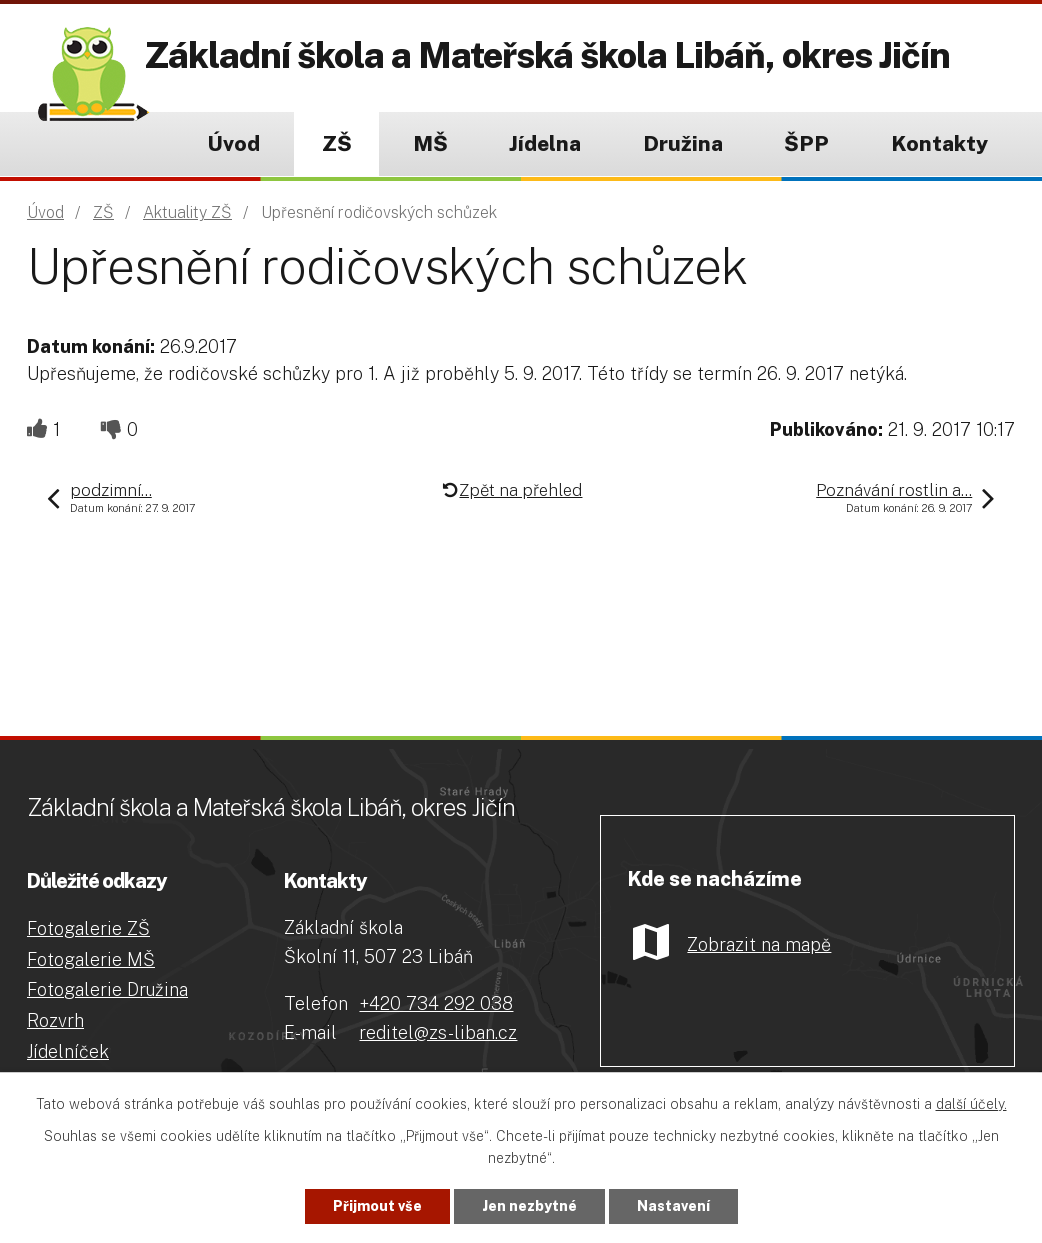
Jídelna (545, 143)
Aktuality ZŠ (187, 212)
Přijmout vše (377, 1206)
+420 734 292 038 (436, 1003)
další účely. (971, 1104)
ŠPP (806, 143)
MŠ (430, 143)
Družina (683, 143)
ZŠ (337, 143)
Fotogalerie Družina (107, 989)
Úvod (233, 143)
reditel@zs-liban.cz (438, 1032)
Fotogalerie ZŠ (88, 928)
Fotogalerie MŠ (91, 959)
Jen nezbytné (529, 1206)
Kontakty (939, 143)
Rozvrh (55, 1020)
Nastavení (673, 1206)
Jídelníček (68, 1051)
